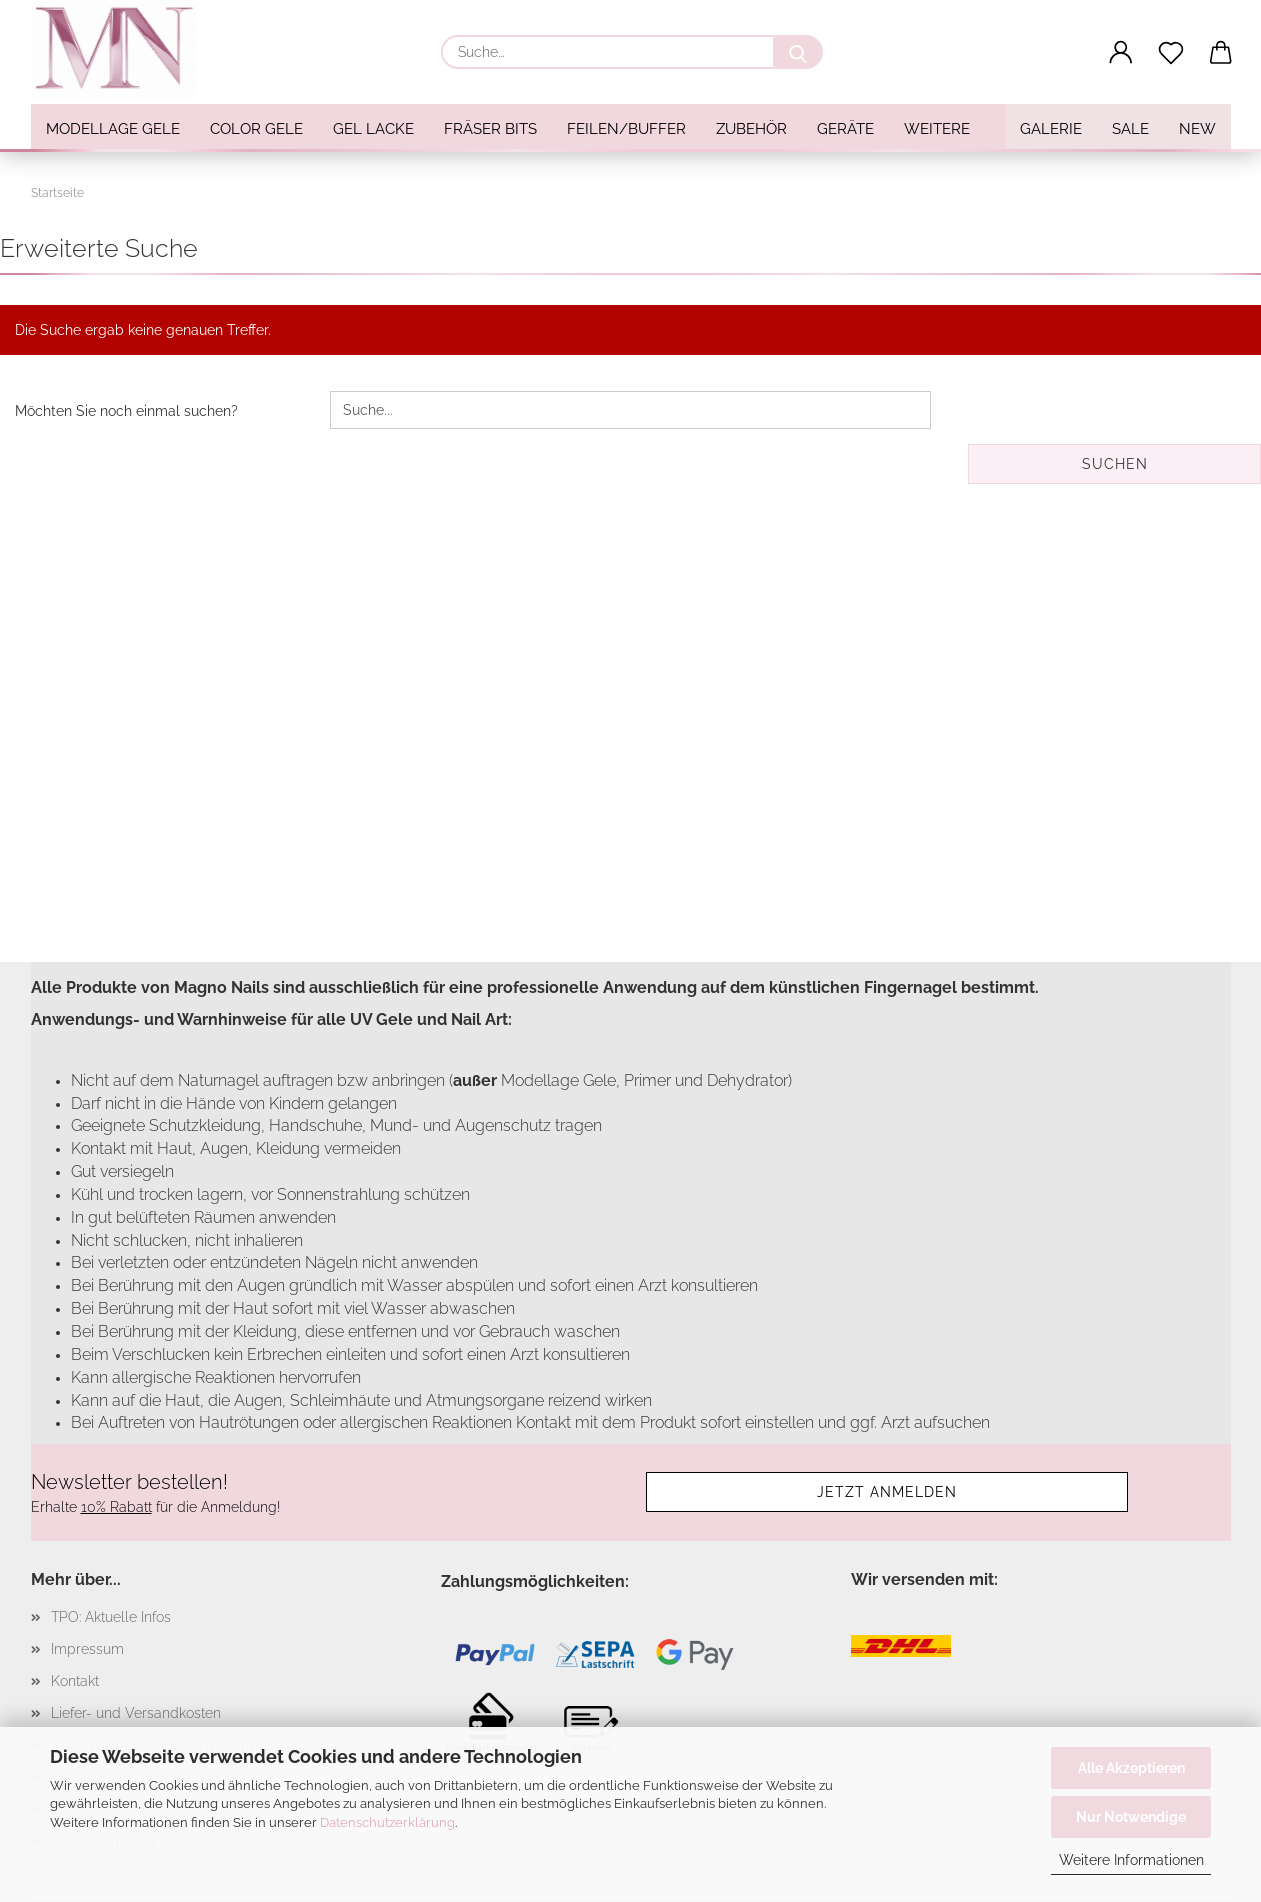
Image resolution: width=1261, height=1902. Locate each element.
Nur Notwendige (1131, 1817)
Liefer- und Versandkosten (136, 1713)
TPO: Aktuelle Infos (111, 1617)
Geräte (845, 129)
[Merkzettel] (1171, 53)
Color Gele (256, 129)
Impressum (87, 1649)
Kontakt (75, 1681)
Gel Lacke (373, 129)
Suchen (1115, 464)
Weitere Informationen (1131, 1860)
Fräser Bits (490, 129)
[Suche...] (798, 52)
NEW (1197, 129)
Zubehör (751, 129)
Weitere (937, 129)
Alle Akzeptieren (1131, 1768)
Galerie (1051, 129)
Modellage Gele (113, 129)
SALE (1130, 129)
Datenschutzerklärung (387, 1822)
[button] (1121, 53)
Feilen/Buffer (626, 129)
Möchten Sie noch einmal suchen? (126, 411)
